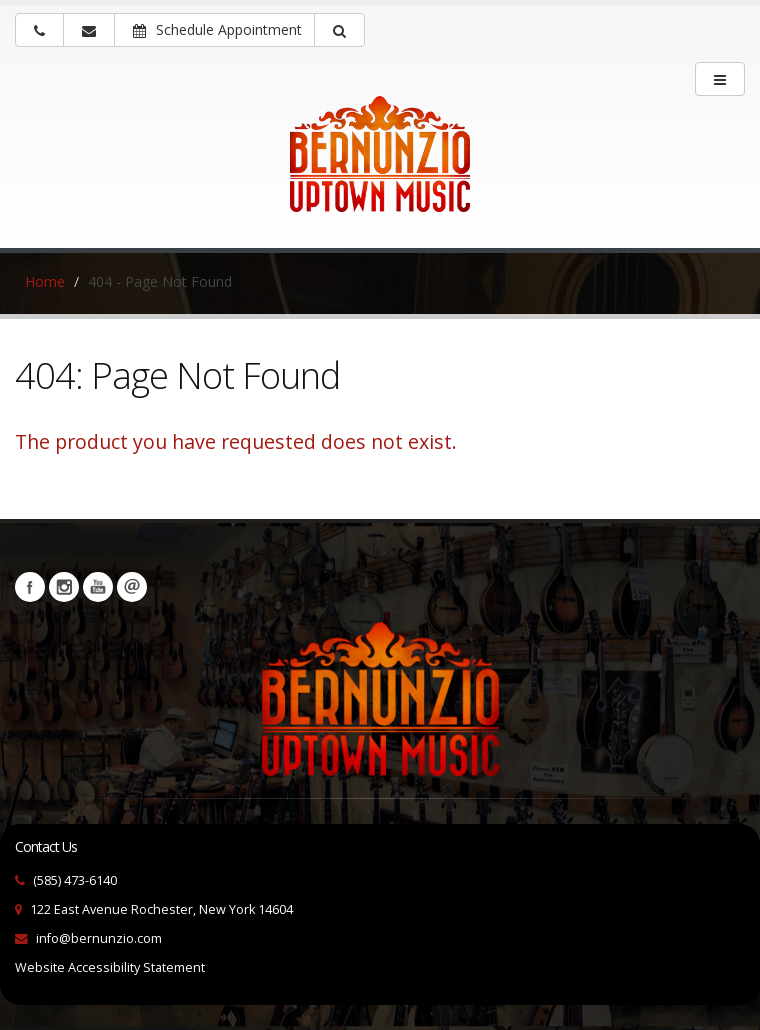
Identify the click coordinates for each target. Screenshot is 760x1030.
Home (45, 281)
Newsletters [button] (132, 587)
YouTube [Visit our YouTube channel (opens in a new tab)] (98, 587)
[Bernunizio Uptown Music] (380, 168)
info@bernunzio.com (99, 938)
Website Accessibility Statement (110, 967)
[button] (339, 30)
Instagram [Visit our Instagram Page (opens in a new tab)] (64, 587)
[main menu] (720, 79)
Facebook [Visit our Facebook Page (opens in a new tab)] (30, 587)
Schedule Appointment (217, 29)
